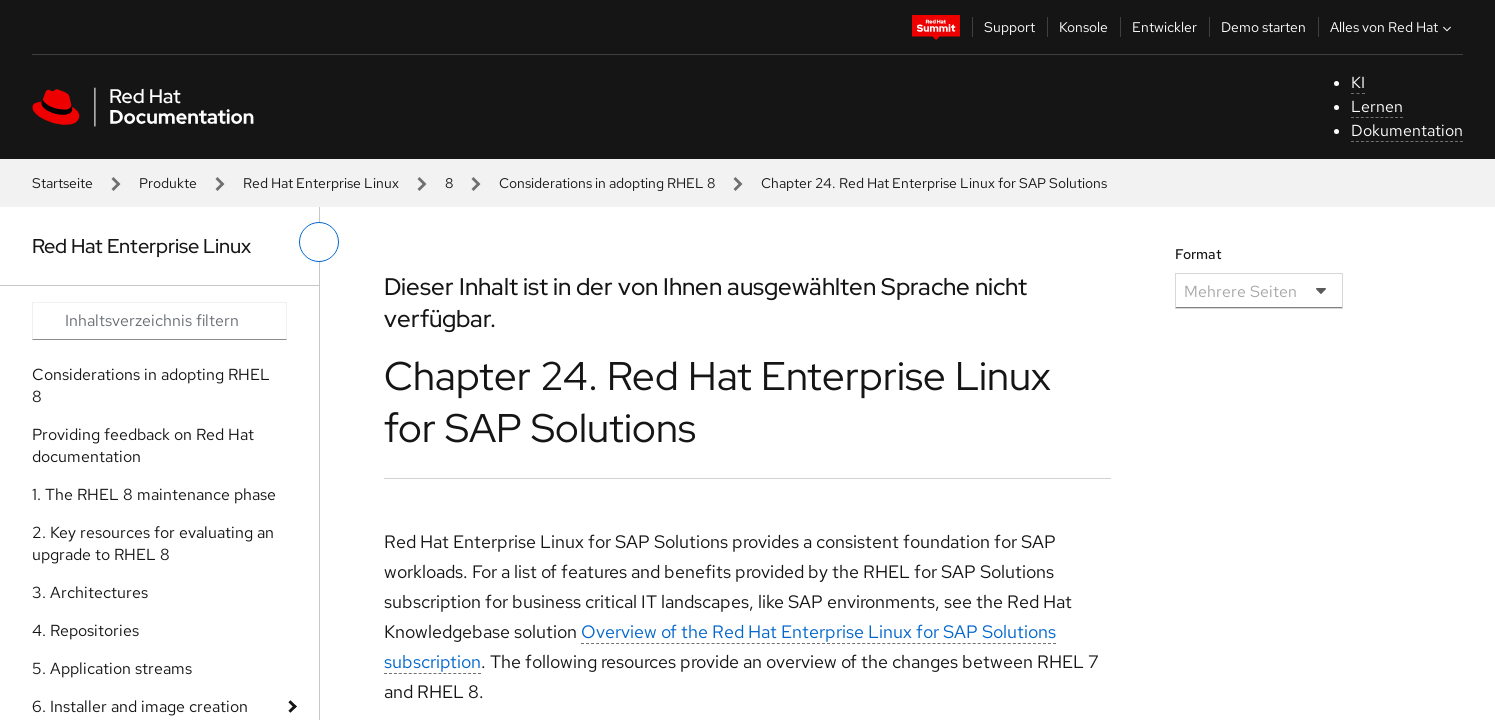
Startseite (62, 183)
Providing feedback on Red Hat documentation (143, 445)
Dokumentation (1407, 130)
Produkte (168, 183)
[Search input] (159, 321)
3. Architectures (90, 592)
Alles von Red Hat (1393, 27)
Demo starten (1263, 27)
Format (1198, 254)
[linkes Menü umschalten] (319, 242)
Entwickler (1164, 27)
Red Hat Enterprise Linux (321, 183)
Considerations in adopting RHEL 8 (607, 183)
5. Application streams (112, 668)
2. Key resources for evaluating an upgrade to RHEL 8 (153, 543)
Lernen (1377, 106)
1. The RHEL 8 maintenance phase (154, 494)
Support (1009, 27)
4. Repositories (85, 630)
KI (1358, 82)
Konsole (1083, 27)
